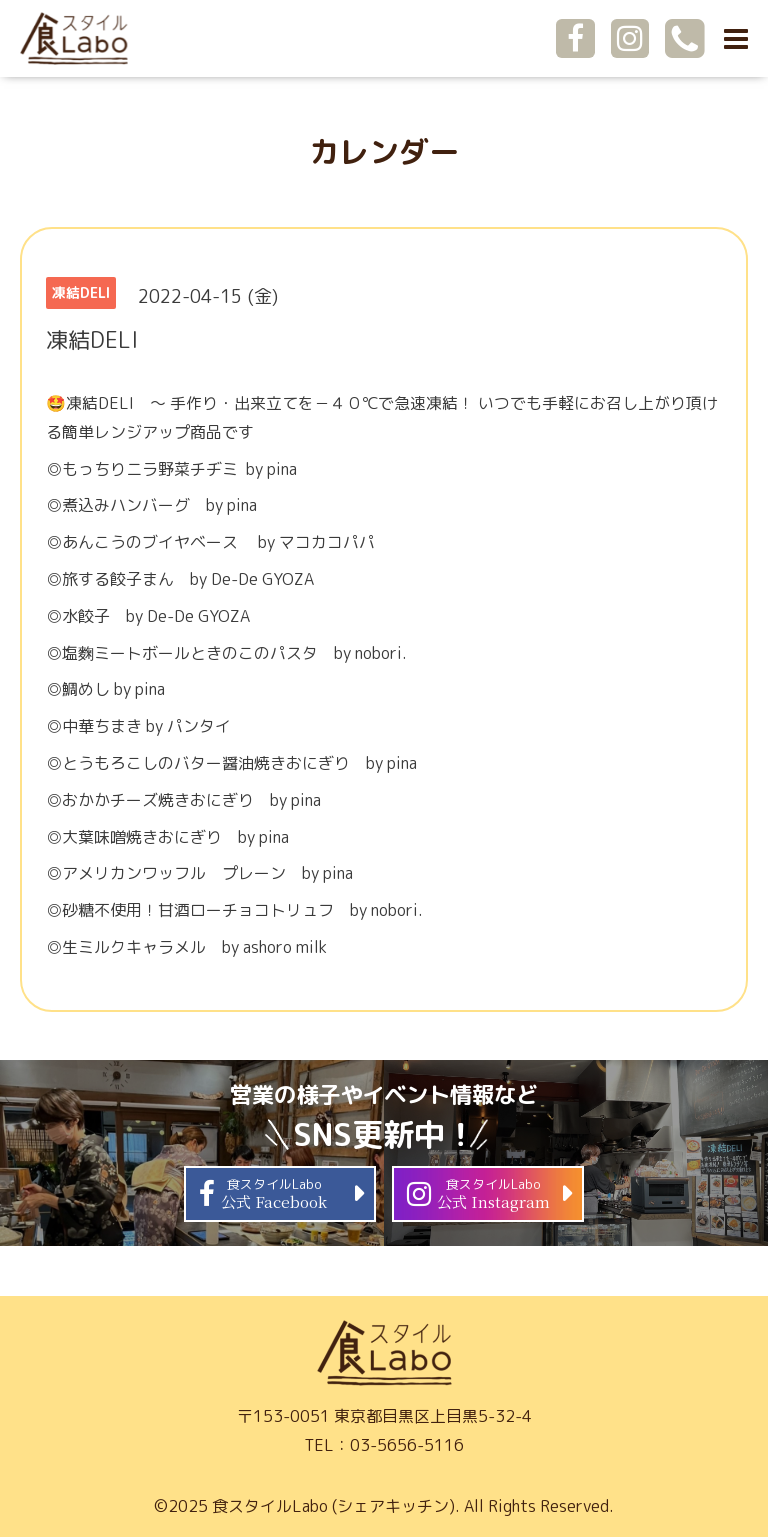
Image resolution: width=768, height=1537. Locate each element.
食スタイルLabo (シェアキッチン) (333, 1506)
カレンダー (384, 152)
